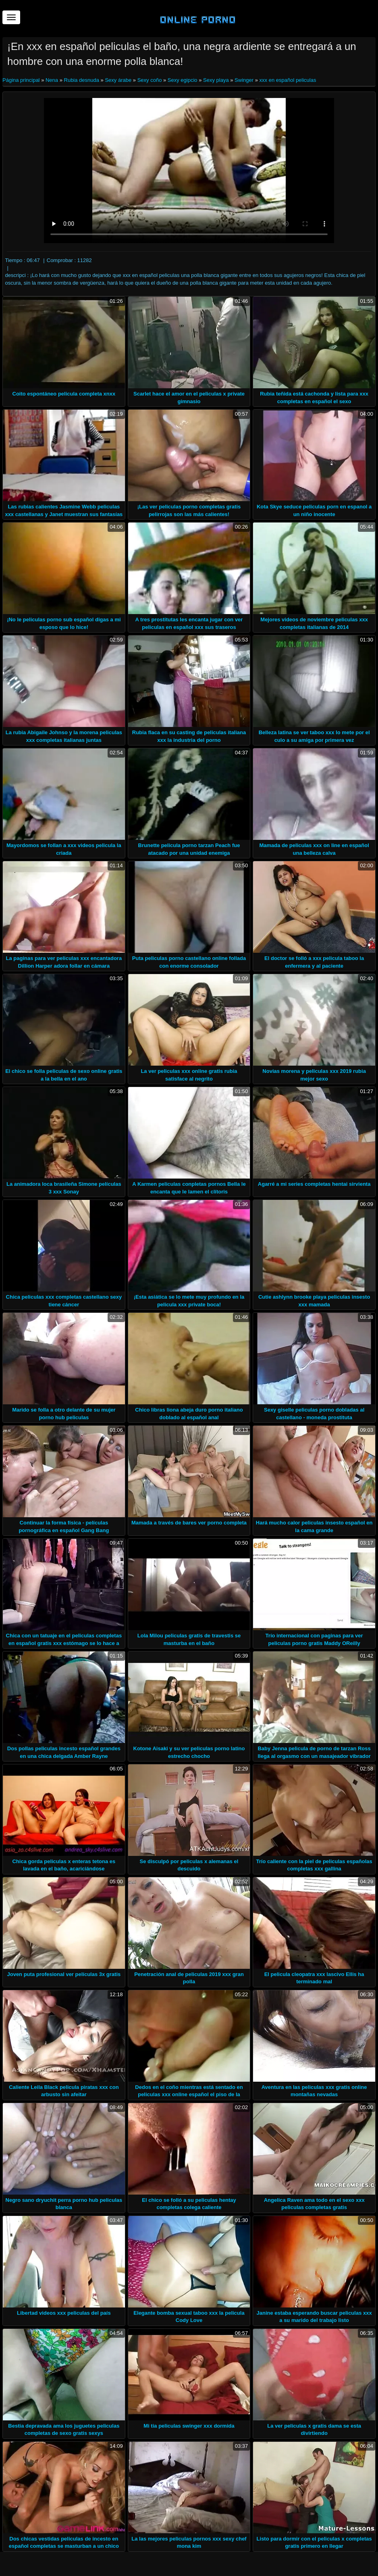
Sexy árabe (118, 80)
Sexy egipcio (182, 80)
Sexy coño (149, 80)
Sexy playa (216, 80)
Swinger (244, 80)
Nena (52, 80)
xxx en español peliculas (288, 80)
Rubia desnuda (81, 80)
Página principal (21, 80)
